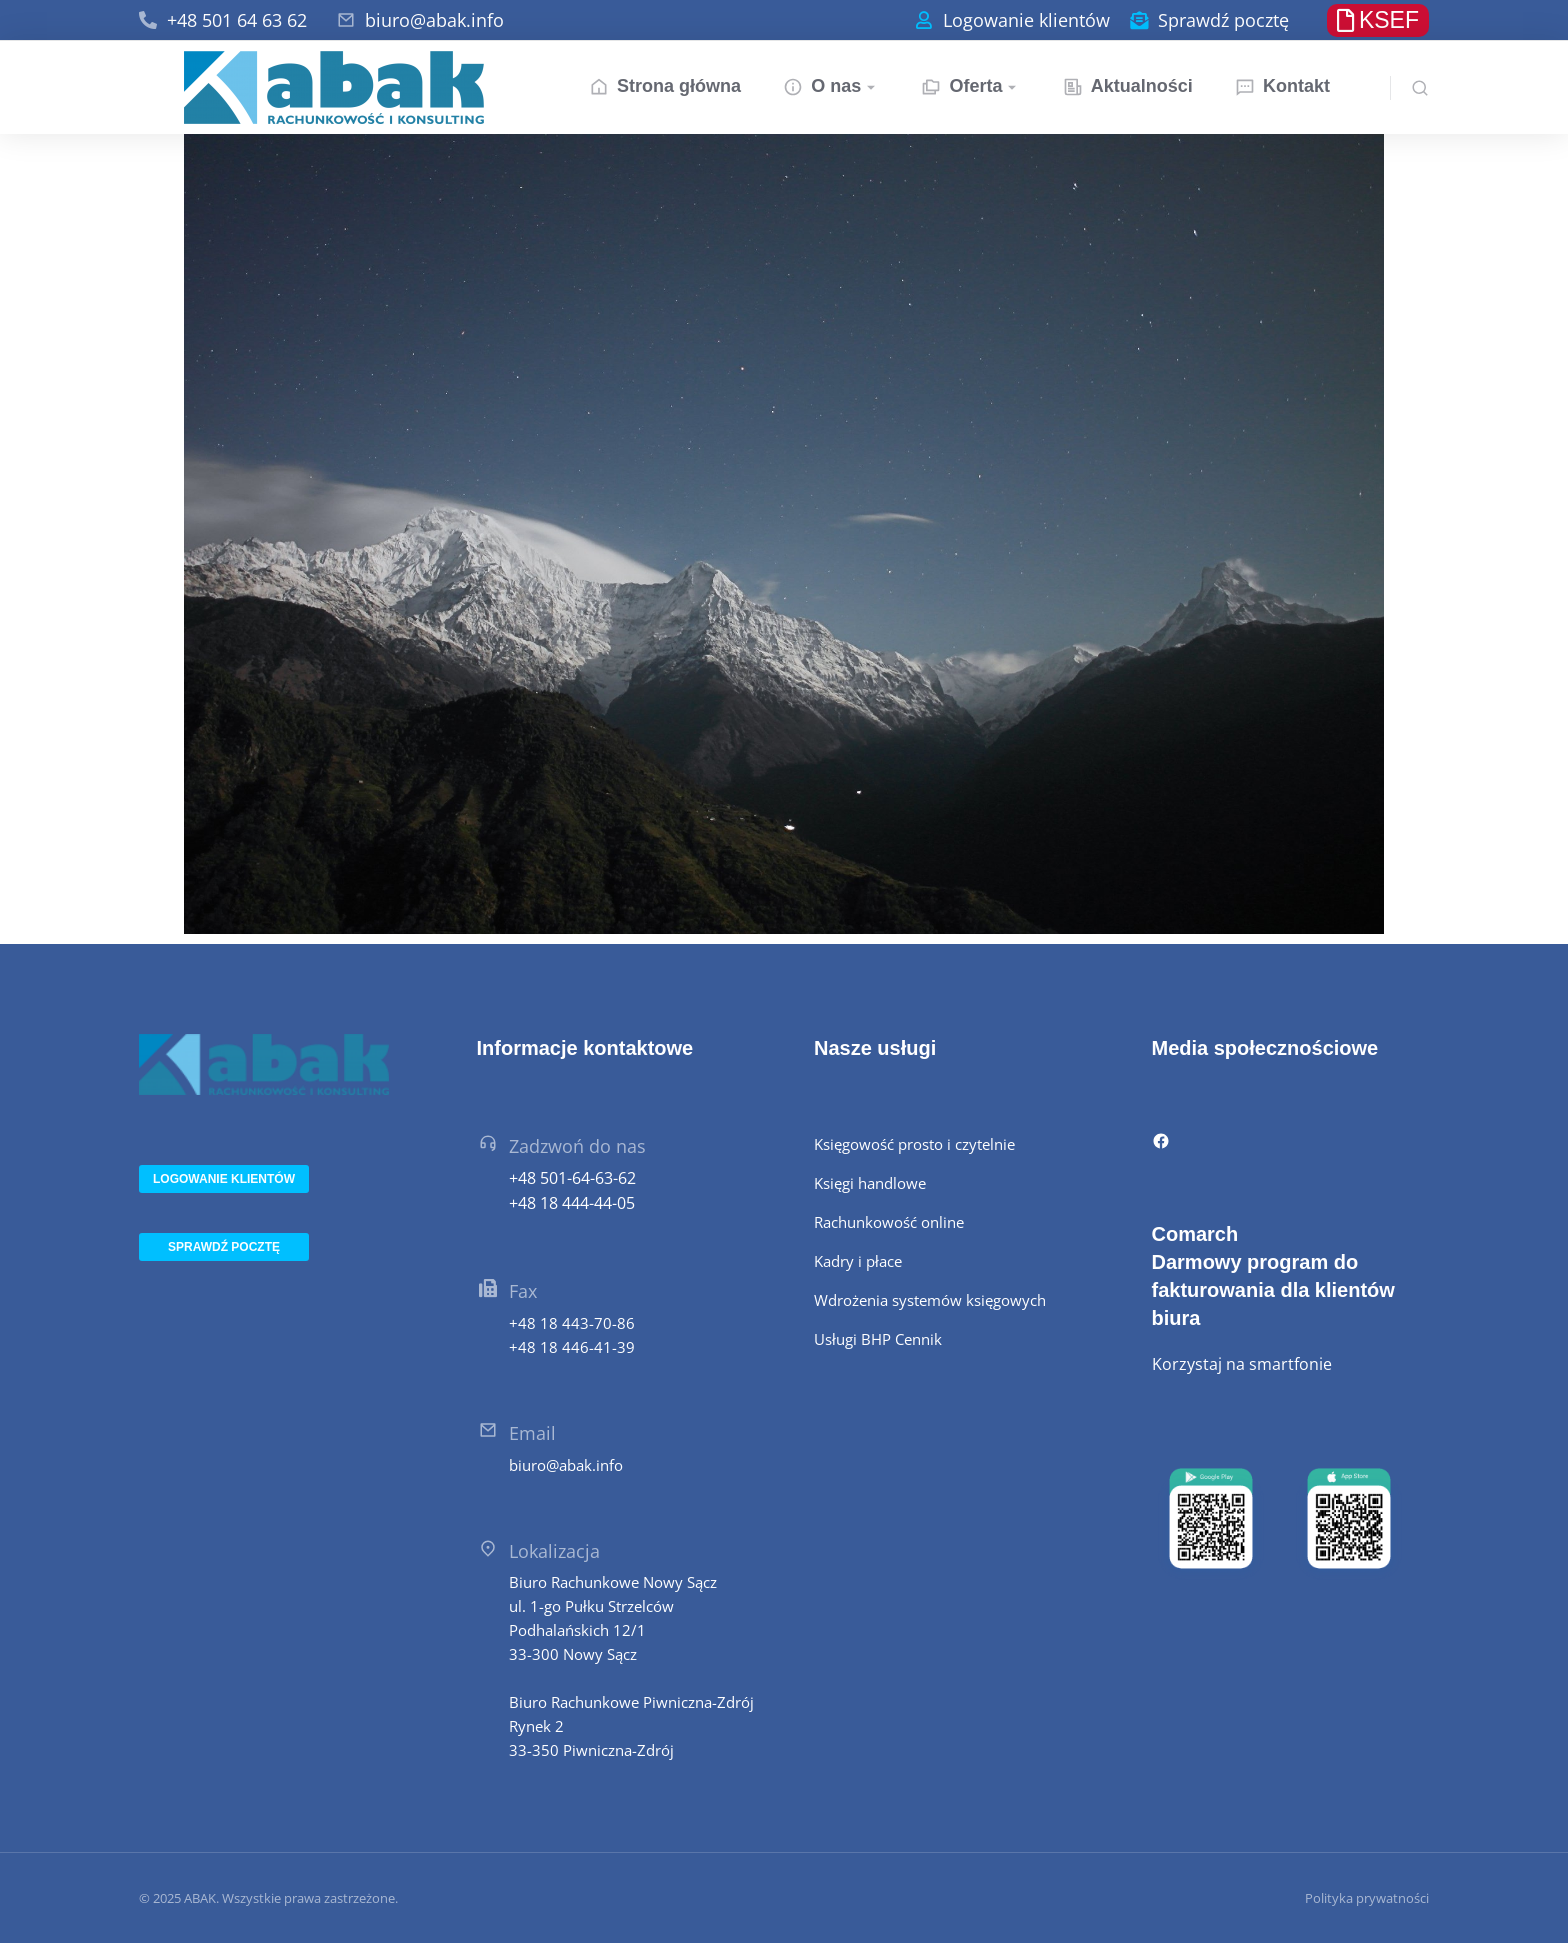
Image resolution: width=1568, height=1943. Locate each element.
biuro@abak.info (434, 20)
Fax (523, 1291)
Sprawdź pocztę (1223, 20)
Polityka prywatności (1367, 1898)
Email (532, 1433)
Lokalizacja (554, 1551)
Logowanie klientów (1026, 20)
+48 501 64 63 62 (237, 20)
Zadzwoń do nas (577, 1146)
